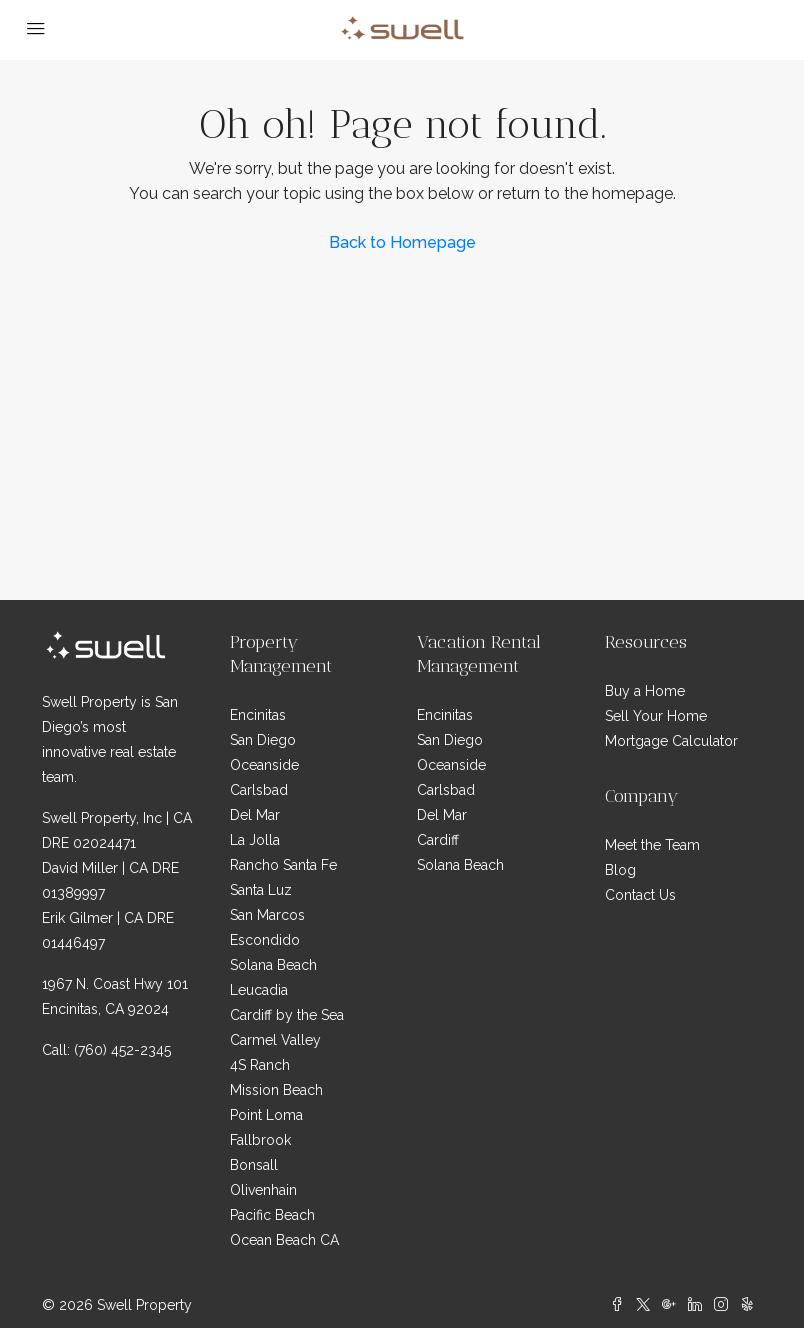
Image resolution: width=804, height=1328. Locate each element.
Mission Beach (276, 1090)
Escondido (265, 940)
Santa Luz (261, 890)
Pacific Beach (272, 1215)
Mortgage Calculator (671, 741)
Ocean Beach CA (284, 1240)
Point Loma (266, 1115)
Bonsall (254, 1165)
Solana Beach (273, 965)
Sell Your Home (656, 716)
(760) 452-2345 (122, 1050)
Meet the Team (652, 845)
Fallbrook (260, 1140)
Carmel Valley (275, 1040)
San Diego (263, 740)
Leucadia (259, 990)
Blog (620, 870)
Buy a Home (645, 691)
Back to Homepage (402, 242)
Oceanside (264, 765)
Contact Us (640, 895)
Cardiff (438, 840)
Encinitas (258, 715)
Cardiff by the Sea (287, 1015)
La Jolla (255, 840)
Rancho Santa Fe (283, 865)
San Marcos (267, 915)
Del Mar (255, 815)
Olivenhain (263, 1190)
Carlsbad (259, 790)
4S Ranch (260, 1065)
